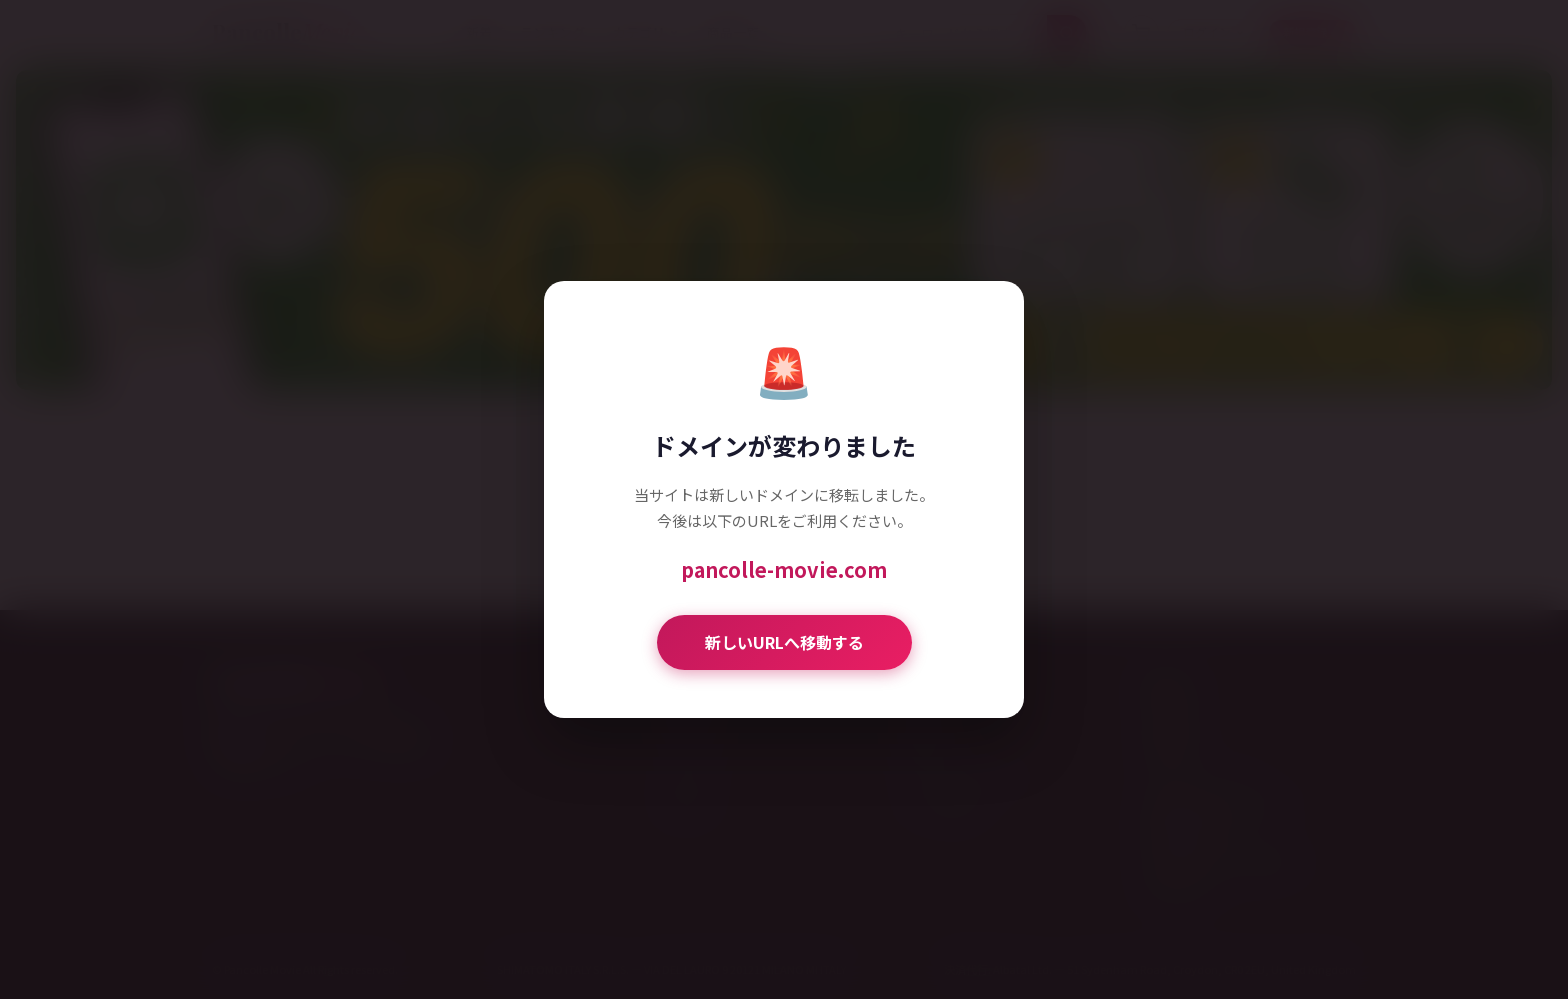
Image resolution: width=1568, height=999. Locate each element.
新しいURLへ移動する (784, 642)
